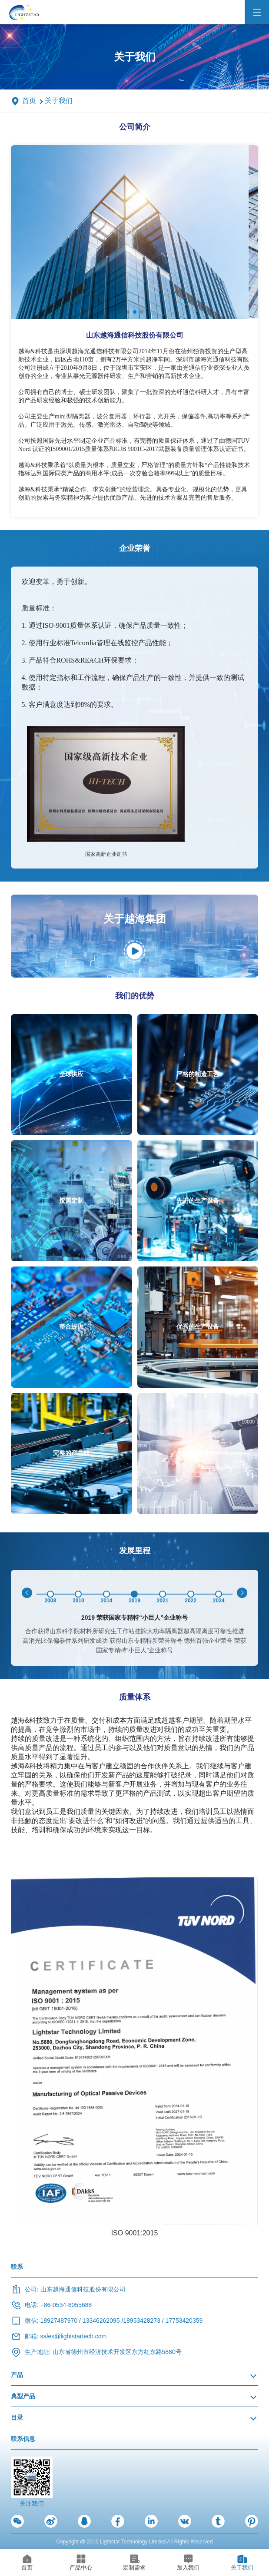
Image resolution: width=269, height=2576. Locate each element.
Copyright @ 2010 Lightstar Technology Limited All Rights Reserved (134, 2542)
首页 (29, 100)
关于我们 (59, 100)
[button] (128, 312)
